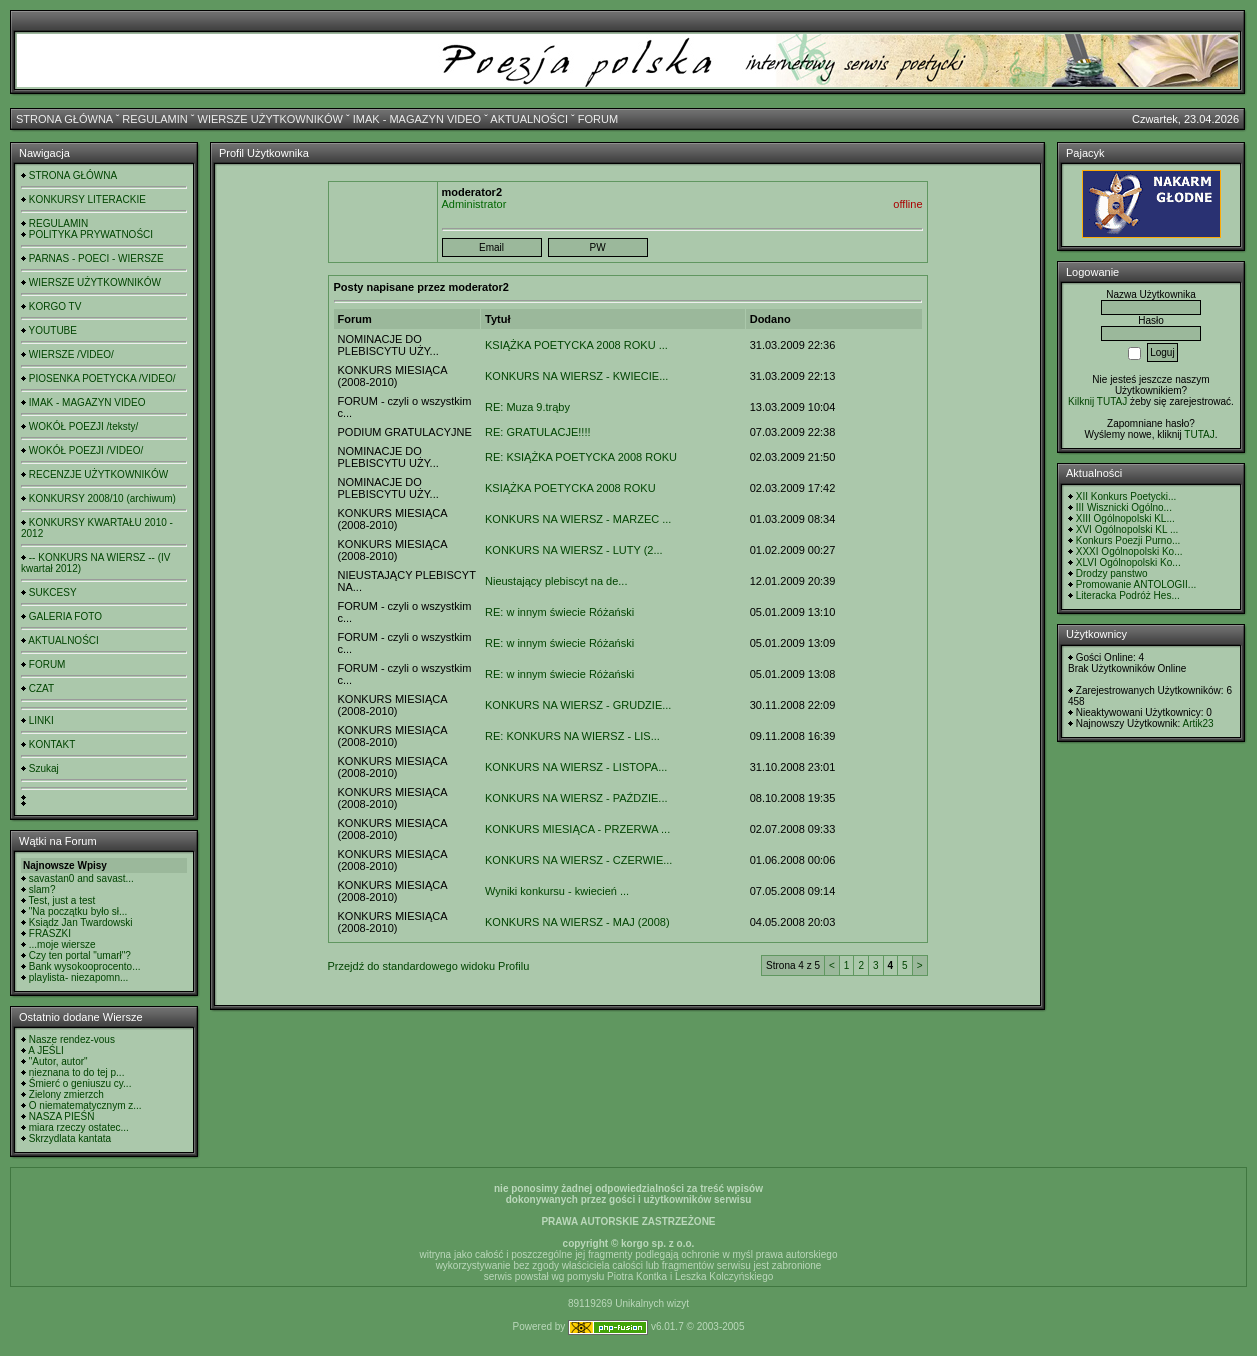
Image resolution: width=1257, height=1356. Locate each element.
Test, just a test (62, 900)
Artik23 (1197, 723)
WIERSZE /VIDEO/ (71, 354)
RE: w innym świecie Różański (559, 612)
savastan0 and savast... (81, 878)
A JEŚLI (46, 1050)
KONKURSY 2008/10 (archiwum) (102, 498)
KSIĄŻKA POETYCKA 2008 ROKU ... (576, 345)
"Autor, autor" (58, 1061)
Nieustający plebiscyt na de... (556, 581)
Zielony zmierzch (66, 1094)
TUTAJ (1199, 434)
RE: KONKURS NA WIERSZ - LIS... (572, 736)
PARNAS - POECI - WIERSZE (96, 258)
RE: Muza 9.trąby (527, 407)
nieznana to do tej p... (77, 1072)
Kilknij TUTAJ (1097, 401)
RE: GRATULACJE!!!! (538, 432)
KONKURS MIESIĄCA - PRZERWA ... (577, 829)
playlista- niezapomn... (79, 977)
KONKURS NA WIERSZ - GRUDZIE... (578, 705)
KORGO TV (55, 306)
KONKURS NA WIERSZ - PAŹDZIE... (576, 798)
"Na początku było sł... (78, 911)
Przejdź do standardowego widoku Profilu (429, 966)
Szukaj (44, 768)
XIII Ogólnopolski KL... (1125, 518)
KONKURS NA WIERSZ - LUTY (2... (574, 550)
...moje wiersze (62, 944)
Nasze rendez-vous (72, 1039)
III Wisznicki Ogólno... (1124, 507)
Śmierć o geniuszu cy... (80, 1083)
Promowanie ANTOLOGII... (1136, 584)
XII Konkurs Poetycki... (1126, 496)
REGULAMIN (154, 119)
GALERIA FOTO (65, 616)
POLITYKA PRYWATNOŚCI (91, 234)
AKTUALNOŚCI (529, 119)
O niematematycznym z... (85, 1105)
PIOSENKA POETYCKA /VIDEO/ (102, 378)
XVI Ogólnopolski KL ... (1127, 529)
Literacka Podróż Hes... (1128, 595)
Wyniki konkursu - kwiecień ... (557, 891)
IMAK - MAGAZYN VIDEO (417, 119)
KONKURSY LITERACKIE (87, 199)
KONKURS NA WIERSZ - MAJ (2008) (577, 922)
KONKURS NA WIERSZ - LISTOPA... (576, 767)
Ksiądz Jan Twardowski (81, 922)
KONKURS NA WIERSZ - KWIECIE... (576, 376)
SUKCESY (53, 592)
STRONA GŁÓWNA (64, 119)
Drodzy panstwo (1112, 573)
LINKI (41, 720)
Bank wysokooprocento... (85, 966)
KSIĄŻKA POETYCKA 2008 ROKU (570, 488)
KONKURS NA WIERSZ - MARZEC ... (578, 519)
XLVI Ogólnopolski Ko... (1128, 562)
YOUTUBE (53, 330)
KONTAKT (52, 744)
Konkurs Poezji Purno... (1128, 540)
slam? (42, 889)
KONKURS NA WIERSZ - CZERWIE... (578, 860)
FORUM (598, 119)
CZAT (41, 688)
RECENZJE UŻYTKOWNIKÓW (98, 474)
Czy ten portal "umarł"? (80, 955)
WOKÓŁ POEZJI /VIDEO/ (86, 450)
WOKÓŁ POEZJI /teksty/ (83, 426)
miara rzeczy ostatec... (79, 1127)
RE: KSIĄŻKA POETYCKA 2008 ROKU (581, 457)
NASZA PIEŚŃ (62, 1116)
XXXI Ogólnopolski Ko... (1129, 551)
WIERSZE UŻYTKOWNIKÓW (270, 119)
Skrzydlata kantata (70, 1138)
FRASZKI (50, 933)
